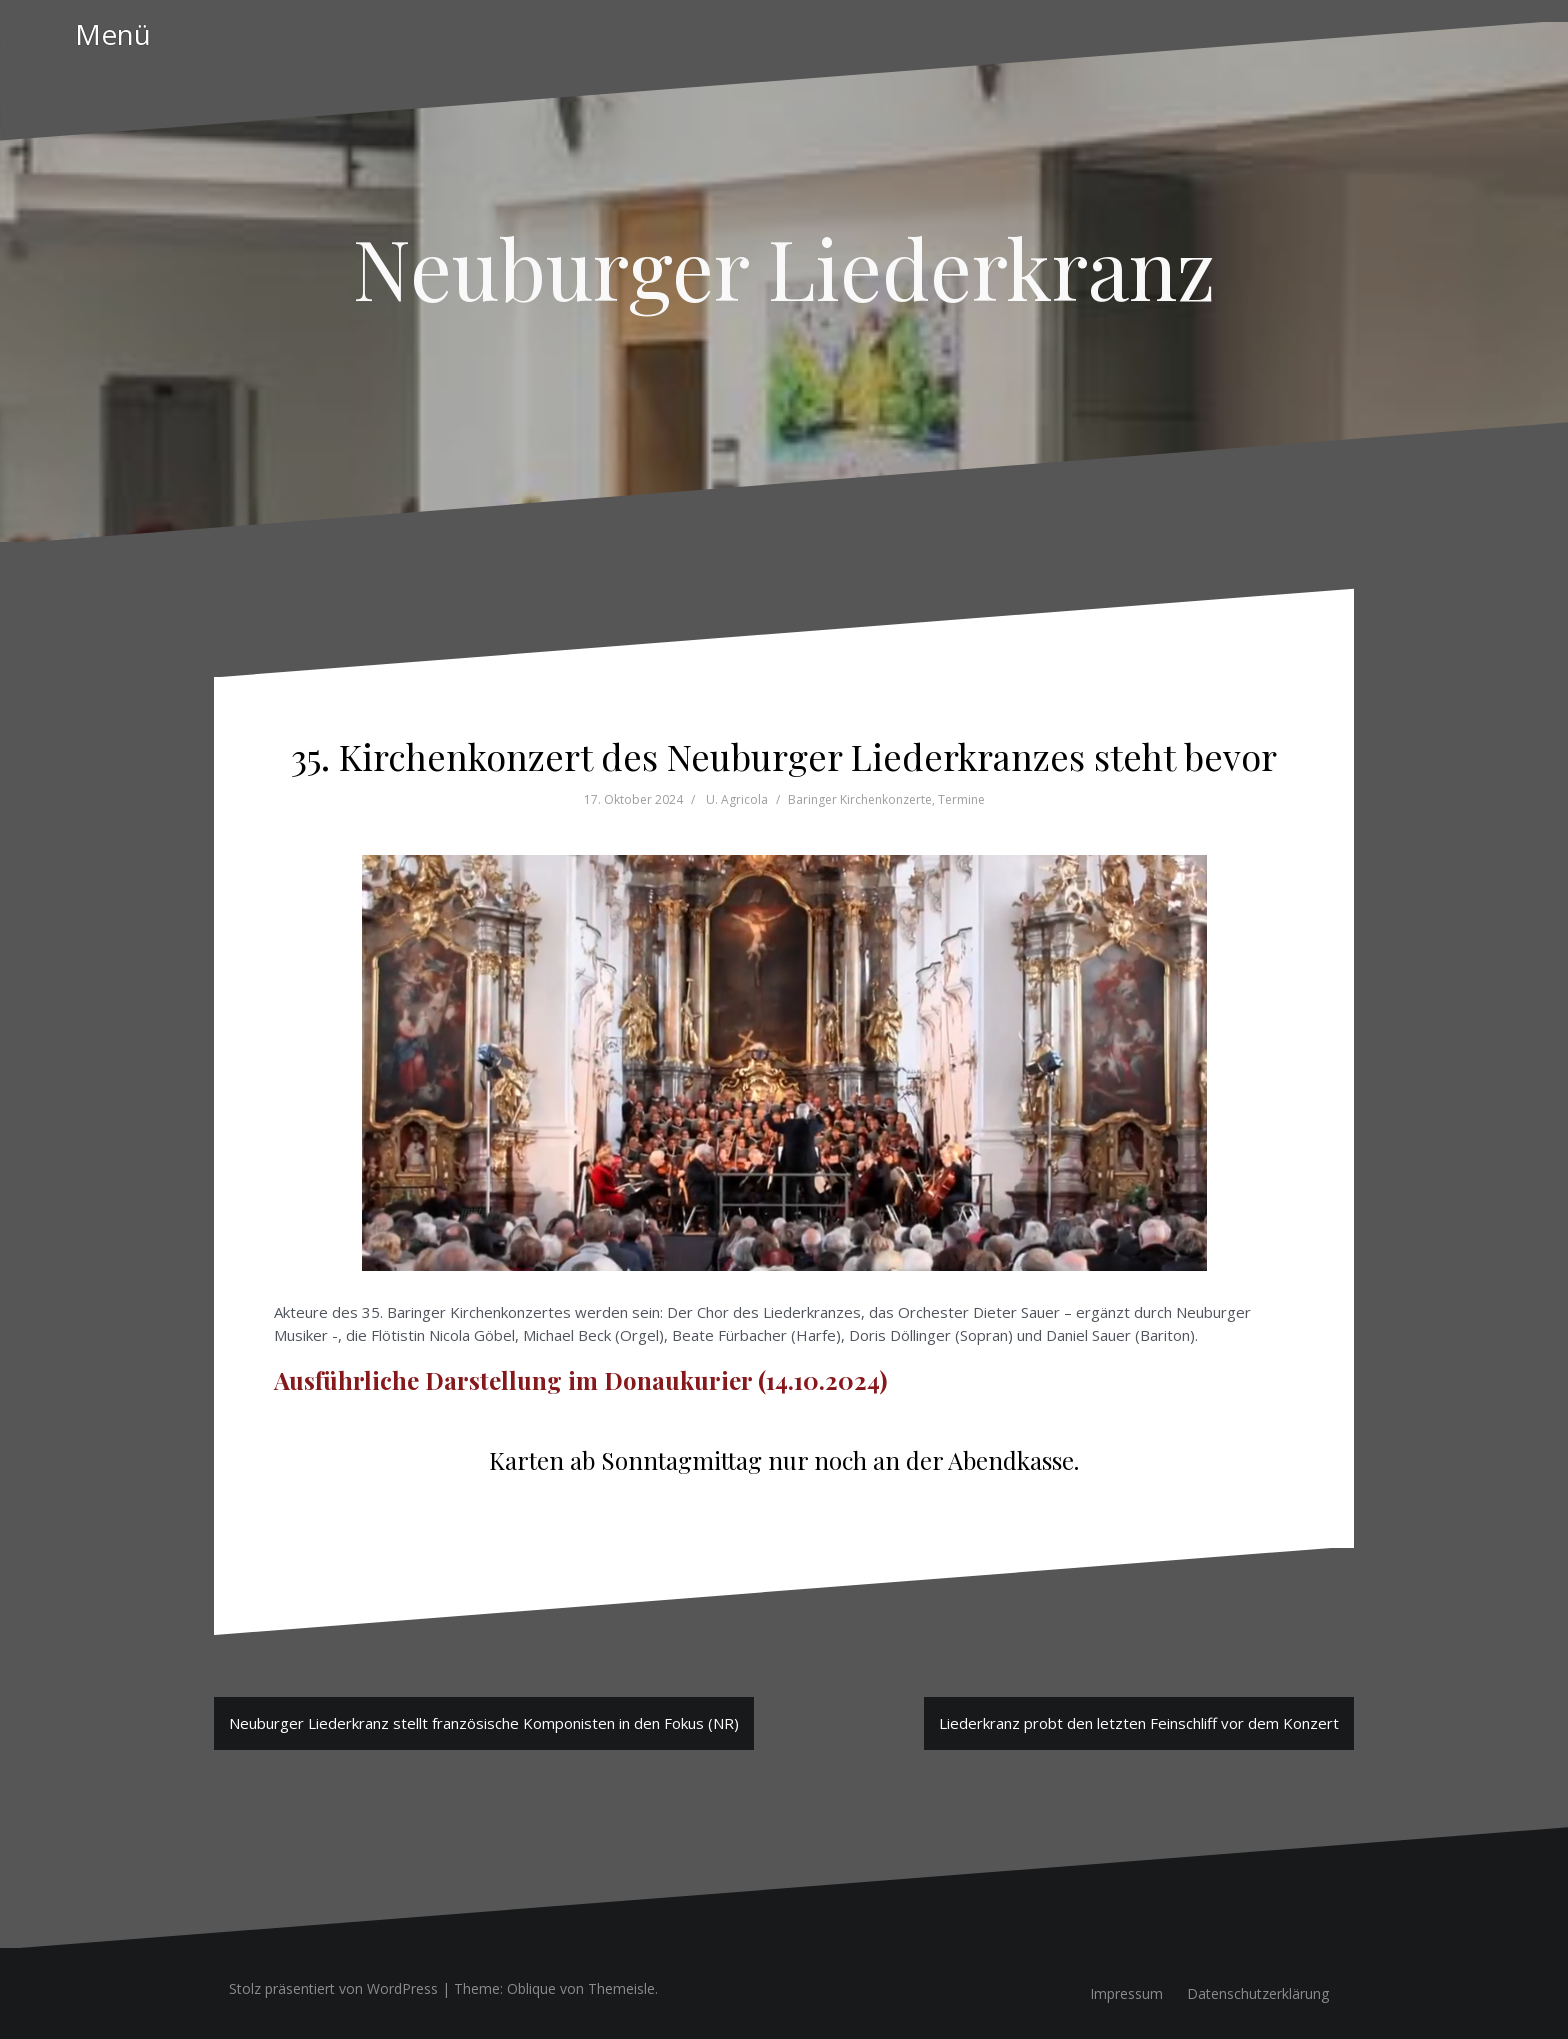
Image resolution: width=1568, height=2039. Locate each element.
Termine (961, 799)
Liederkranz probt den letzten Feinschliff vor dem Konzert (1139, 1723)
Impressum (1126, 1993)
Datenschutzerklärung (1258, 1993)
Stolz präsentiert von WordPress (333, 1988)
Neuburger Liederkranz (784, 267)
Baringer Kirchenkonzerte (860, 799)
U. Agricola (737, 799)
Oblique (531, 1988)
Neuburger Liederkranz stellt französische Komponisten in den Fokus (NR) (484, 1723)
